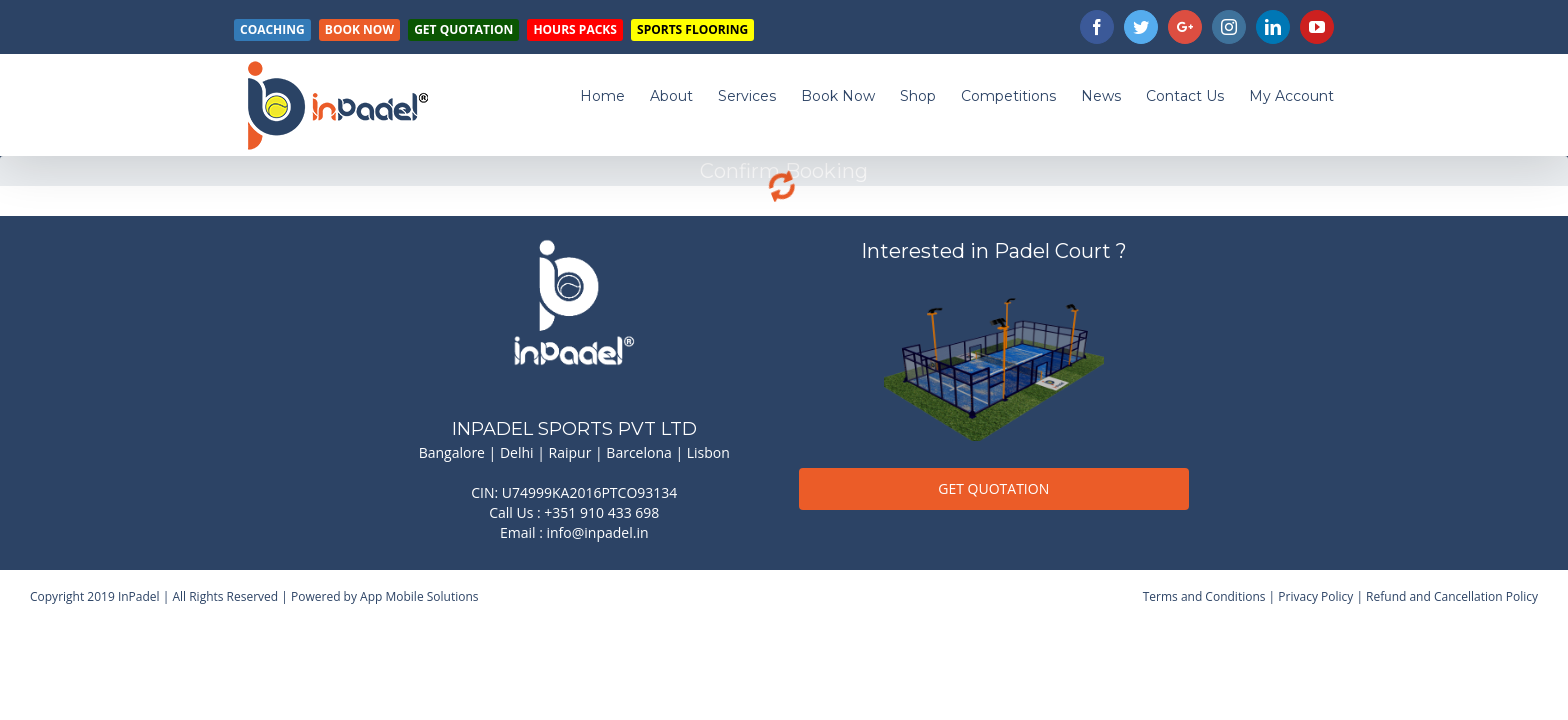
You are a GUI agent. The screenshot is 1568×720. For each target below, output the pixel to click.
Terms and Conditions (1204, 596)
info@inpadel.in (598, 532)
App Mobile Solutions (419, 596)
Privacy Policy (1315, 596)
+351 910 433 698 (601, 512)
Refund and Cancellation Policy (1452, 596)
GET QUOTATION (993, 488)
